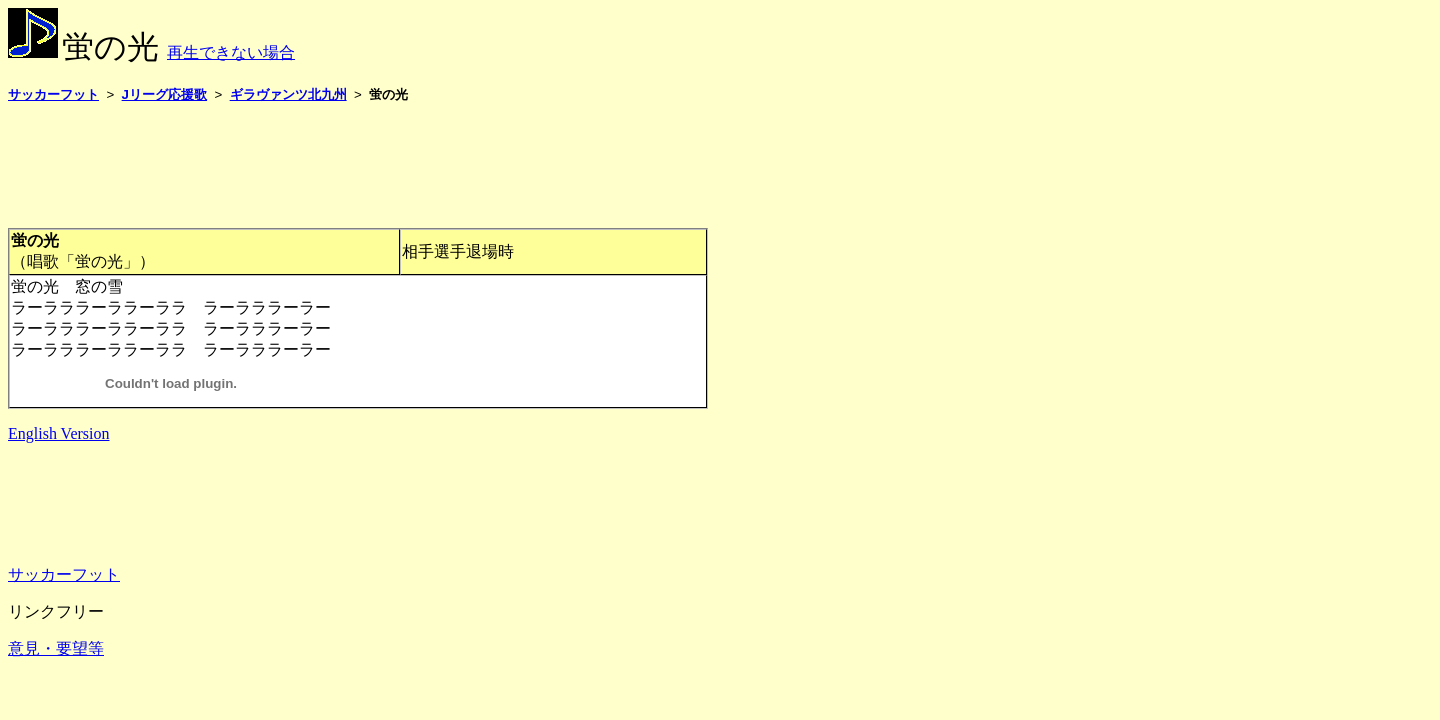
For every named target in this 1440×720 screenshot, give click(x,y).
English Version (58, 433)
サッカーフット (64, 574)
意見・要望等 (56, 648)
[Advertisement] (372, 165)
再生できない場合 (231, 52)
